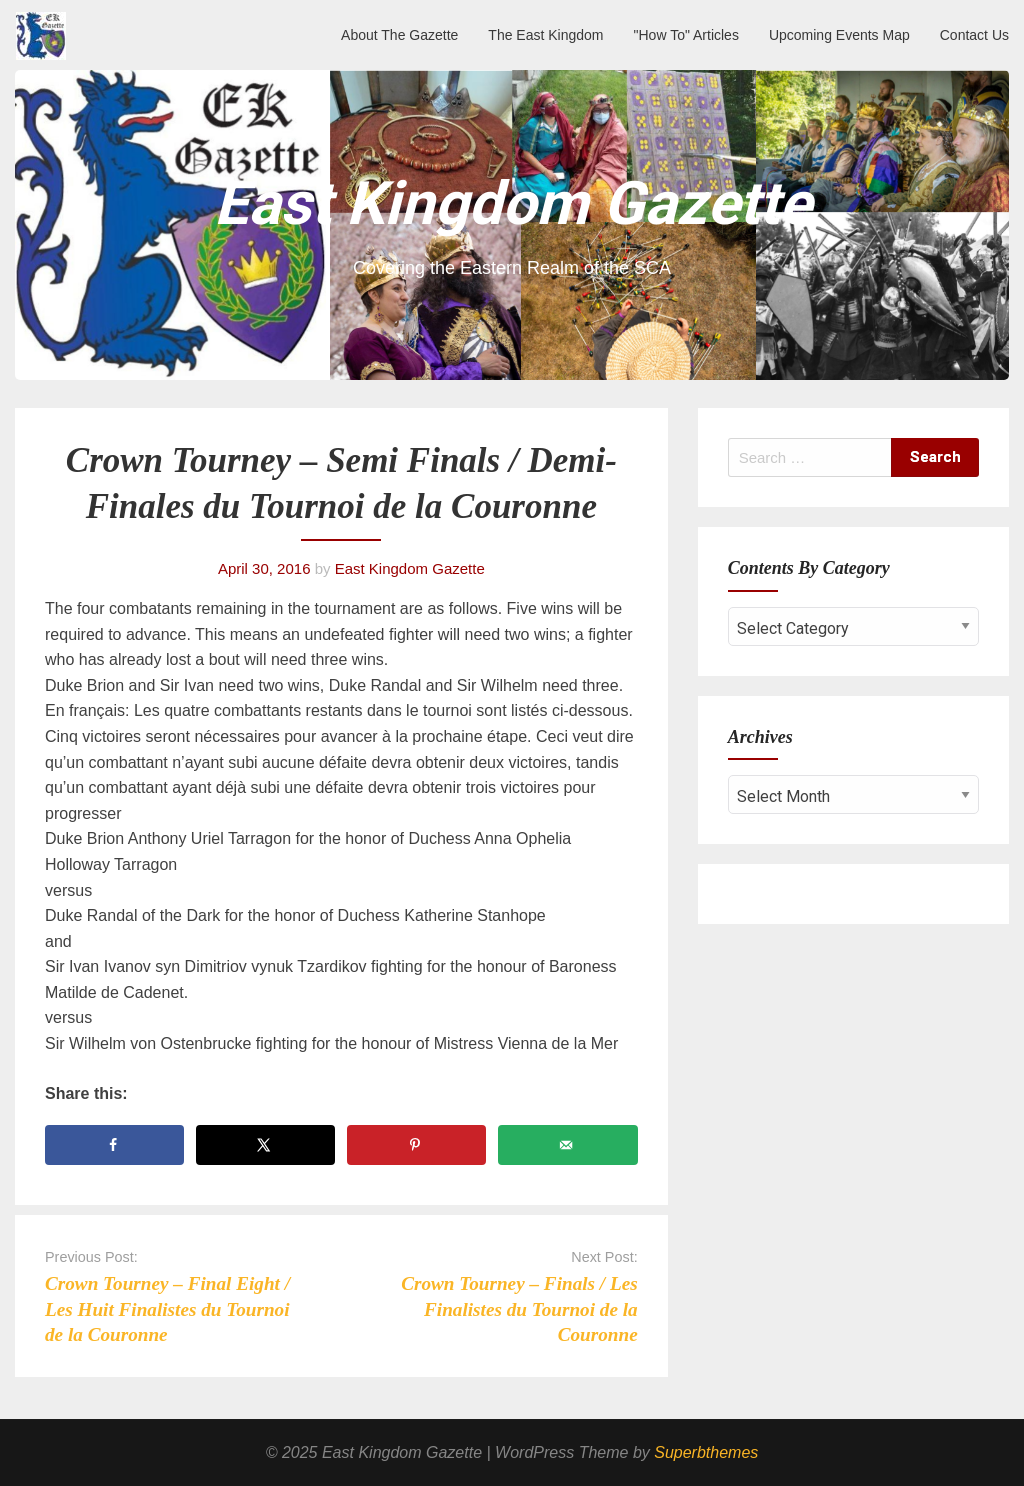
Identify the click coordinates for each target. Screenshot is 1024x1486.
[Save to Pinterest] (416, 1145)
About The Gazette (399, 35)
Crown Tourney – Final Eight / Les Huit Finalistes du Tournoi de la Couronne (167, 1308)
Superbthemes (706, 1452)
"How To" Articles (686, 35)
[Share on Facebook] (114, 1145)
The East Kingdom (545, 35)
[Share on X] (265, 1145)
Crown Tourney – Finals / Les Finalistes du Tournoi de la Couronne (519, 1308)
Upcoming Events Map (839, 35)
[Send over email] (567, 1145)
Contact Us (974, 35)
